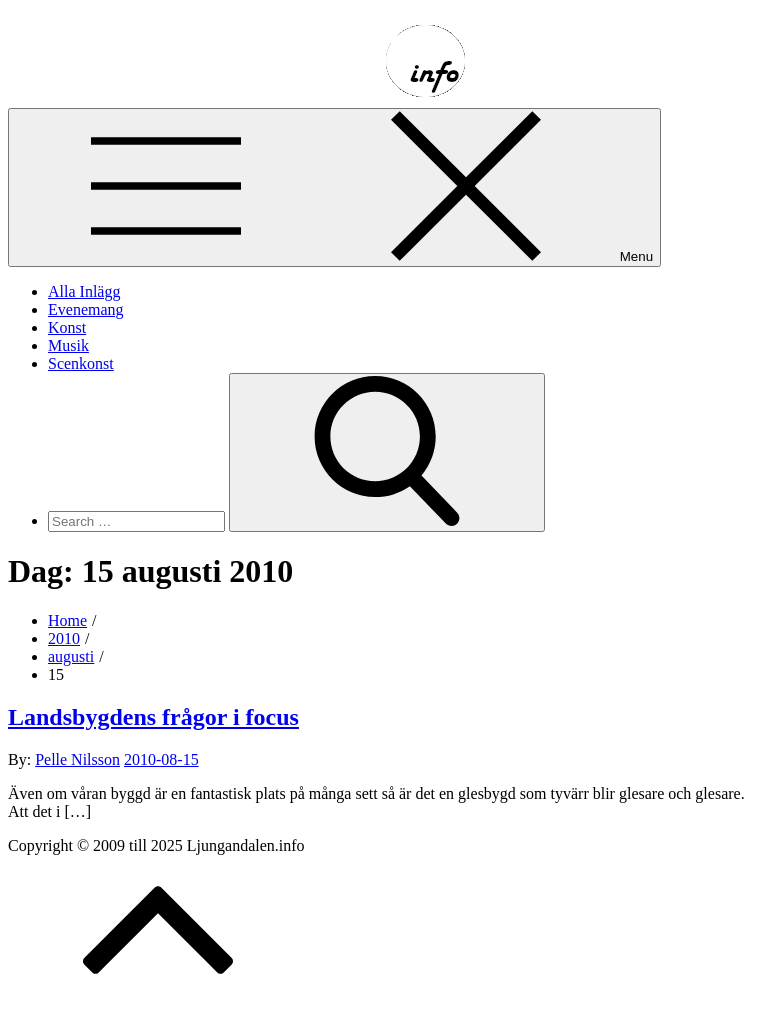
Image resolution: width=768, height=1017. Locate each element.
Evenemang (86, 309)
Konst (67, 327)
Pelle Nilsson (77, 759)
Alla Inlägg (84, 291)
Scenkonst (81, 363)
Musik (68, 345)
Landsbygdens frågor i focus (153, 717)
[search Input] (136, 521)
